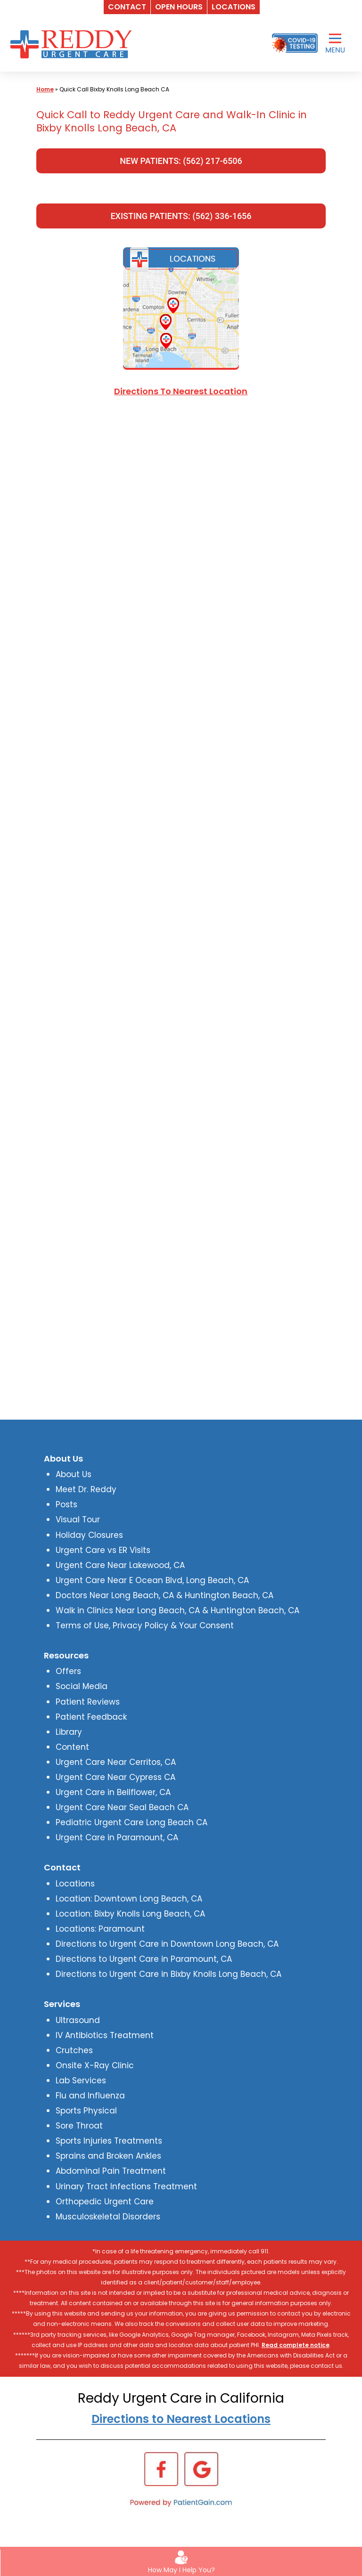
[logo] (73, 43)
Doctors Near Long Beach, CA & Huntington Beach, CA (164, 1595)
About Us (73, 1474)
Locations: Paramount (100, 1928)
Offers (68, 1671)
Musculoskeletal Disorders (108, 2216)
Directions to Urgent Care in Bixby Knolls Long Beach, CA (168, 1974)
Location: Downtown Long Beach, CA (129, 1898)
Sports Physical (86, 2110)
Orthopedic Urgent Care (105, 2201)
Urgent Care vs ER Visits (103, 1550)
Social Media (81, 1686)
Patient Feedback (91, 1717)
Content (72, 1747)
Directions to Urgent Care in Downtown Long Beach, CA (167, 1944)
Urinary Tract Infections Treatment (126, 2186)
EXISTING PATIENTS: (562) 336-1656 (180, 216)
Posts (66, 1504)
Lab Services (81, 2080)
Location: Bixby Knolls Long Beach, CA (130, 1913)
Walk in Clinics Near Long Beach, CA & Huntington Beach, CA (177, 1610)
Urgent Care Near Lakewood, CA (120, 1565)
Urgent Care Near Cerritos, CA (116, 1762)
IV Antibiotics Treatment (105, 2035)
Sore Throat (79, 2125)
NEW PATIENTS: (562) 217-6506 (181, 161)
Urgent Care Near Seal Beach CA (122, 1807)
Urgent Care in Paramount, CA (117, 1837)
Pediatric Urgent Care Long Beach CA (131, 1822)
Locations (75, 1883)
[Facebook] (161, 2468)
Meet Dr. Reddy (86, 1489)
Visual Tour (78, 1519)
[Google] (201, 2468)
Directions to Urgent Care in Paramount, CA (144, 1959)
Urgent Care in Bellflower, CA (113, 1792)
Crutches (74, 2050)
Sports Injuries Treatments (109, 2140)
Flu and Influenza (90, 2095)
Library (69, 1732)
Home (44, 89)
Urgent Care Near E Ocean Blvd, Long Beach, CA (152, 1580)
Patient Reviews (88, 1701)
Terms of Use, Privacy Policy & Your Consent (145, 1625)
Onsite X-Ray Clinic (95, 2065)
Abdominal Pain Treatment (111, 2171)
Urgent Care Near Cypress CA (115, 1777)
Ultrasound (78, 2020)
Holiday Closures (89, 1535)
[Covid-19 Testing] (295, 43)
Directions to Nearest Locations (181, 2419)
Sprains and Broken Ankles (108, 2156)
